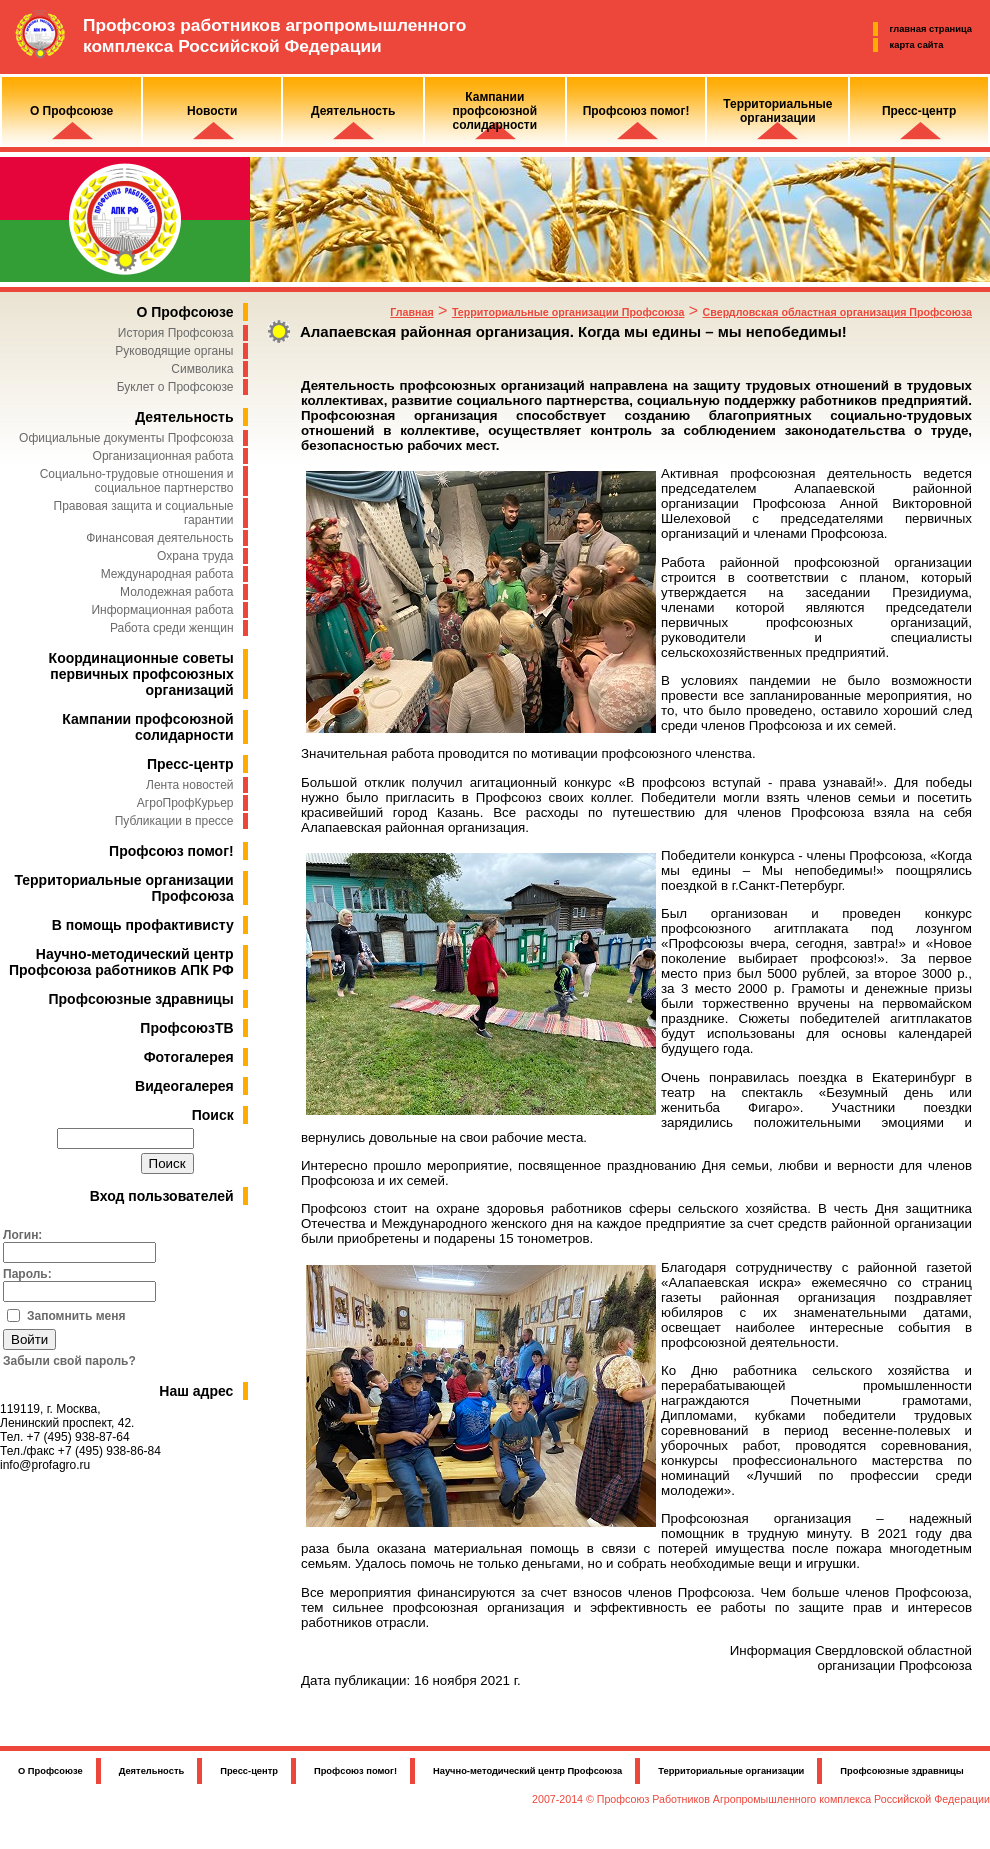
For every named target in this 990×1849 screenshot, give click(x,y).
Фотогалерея (189, 1057)
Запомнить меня (76, 1316)
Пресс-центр (190, 764)
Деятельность (184, 417)
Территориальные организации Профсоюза (568, 312)
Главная (411, 312)
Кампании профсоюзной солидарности (147, 727)
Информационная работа (162, 610)
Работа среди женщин (172, 628)
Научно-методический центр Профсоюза (527, 1771)
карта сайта (917, 45)
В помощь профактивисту (143, 925)
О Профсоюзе (184, 312)
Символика (202, 369)
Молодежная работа (176, 592)
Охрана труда (195, 556)
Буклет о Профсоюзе (175, 387)
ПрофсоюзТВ (186, 1028)
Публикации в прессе (174, 821)
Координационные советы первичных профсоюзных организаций (141, 674)
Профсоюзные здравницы (141, 999)
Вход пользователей (162, 1196)
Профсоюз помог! (171, 851)
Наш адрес (196, 1391)
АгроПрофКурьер (185, 803)
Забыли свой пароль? (69, 1361)
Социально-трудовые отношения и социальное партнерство (137, 481)
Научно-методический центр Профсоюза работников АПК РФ (121, 962)
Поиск (213, 1115)
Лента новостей (190, 785)
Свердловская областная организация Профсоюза (837, 312)
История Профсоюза (176, 333)
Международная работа (167, 574)
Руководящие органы (174, 351)
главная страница (931, 29)
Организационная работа (163, 456)
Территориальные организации (731, 1771)
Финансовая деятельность (159, 538)
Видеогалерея (184, 1086)
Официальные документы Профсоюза (126, 438)
